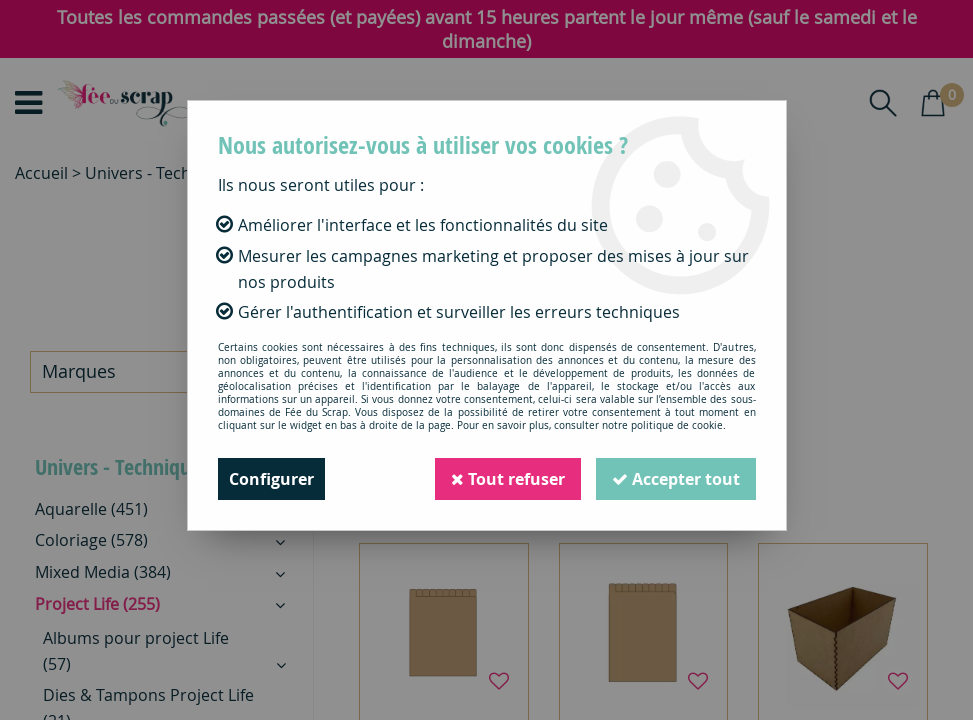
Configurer (271, 479)
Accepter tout (676, 479)
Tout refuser (508, 479)
